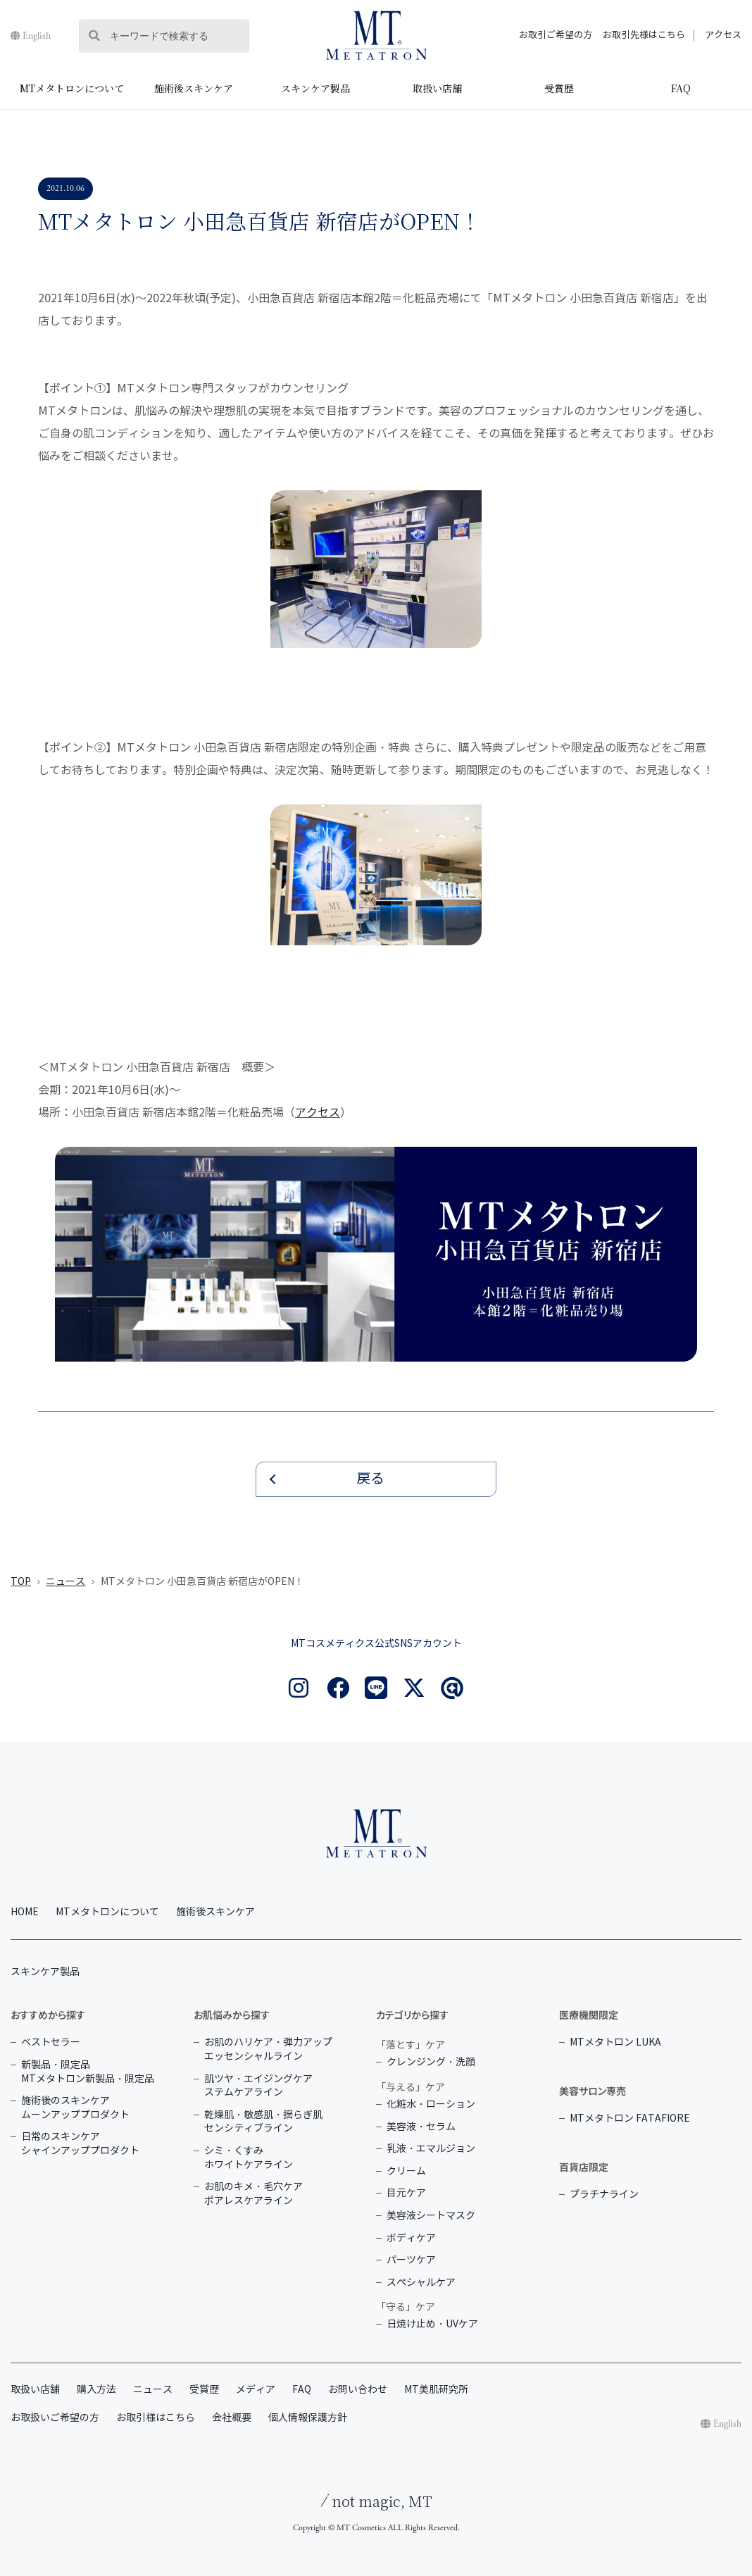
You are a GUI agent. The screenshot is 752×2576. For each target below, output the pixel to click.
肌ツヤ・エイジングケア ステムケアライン (258, 2086)
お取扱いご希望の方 (55, 2418)
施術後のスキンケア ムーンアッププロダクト (75, 2108)
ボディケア (411, 2238)
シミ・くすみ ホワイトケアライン (248, 2158)
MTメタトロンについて (72, 88)
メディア (255, 2390)
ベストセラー (50, 2042)
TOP (21, 1582)
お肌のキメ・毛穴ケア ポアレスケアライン (253, 2194)
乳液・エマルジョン (431, 2149)
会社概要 (231, 2418)
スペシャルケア (421, 2283)
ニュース (65, 1582)
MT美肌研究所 (436, 2390)
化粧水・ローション (431, 2104)
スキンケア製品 (315, 88)
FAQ (681, 88)
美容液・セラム (421, 2127)
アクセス (723, 35)
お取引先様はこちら (644, 35)
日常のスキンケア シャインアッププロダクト (80, 2144)
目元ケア (406, 2193)
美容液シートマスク (431, 2216)
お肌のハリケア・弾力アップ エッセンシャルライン (268, 2049)
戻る (370, 1479)
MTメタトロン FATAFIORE (630, 2118)
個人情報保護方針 (307, 2418)
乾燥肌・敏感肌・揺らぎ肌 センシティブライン (263, 2122)
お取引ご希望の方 (555, 35)
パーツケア (411, 2260)
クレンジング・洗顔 (431, 2062)
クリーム (406, 2171)
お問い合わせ (357, 2390)
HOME (25, 1912)
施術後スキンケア (193, 88)
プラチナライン (604, 2195)
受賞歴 (559, 88)
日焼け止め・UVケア (432, 2324)
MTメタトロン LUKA (615, 2042)
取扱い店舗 (437, 88)
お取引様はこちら (155, 2418)
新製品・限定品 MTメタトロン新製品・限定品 (87, 2072)
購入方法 (96, 2390)
